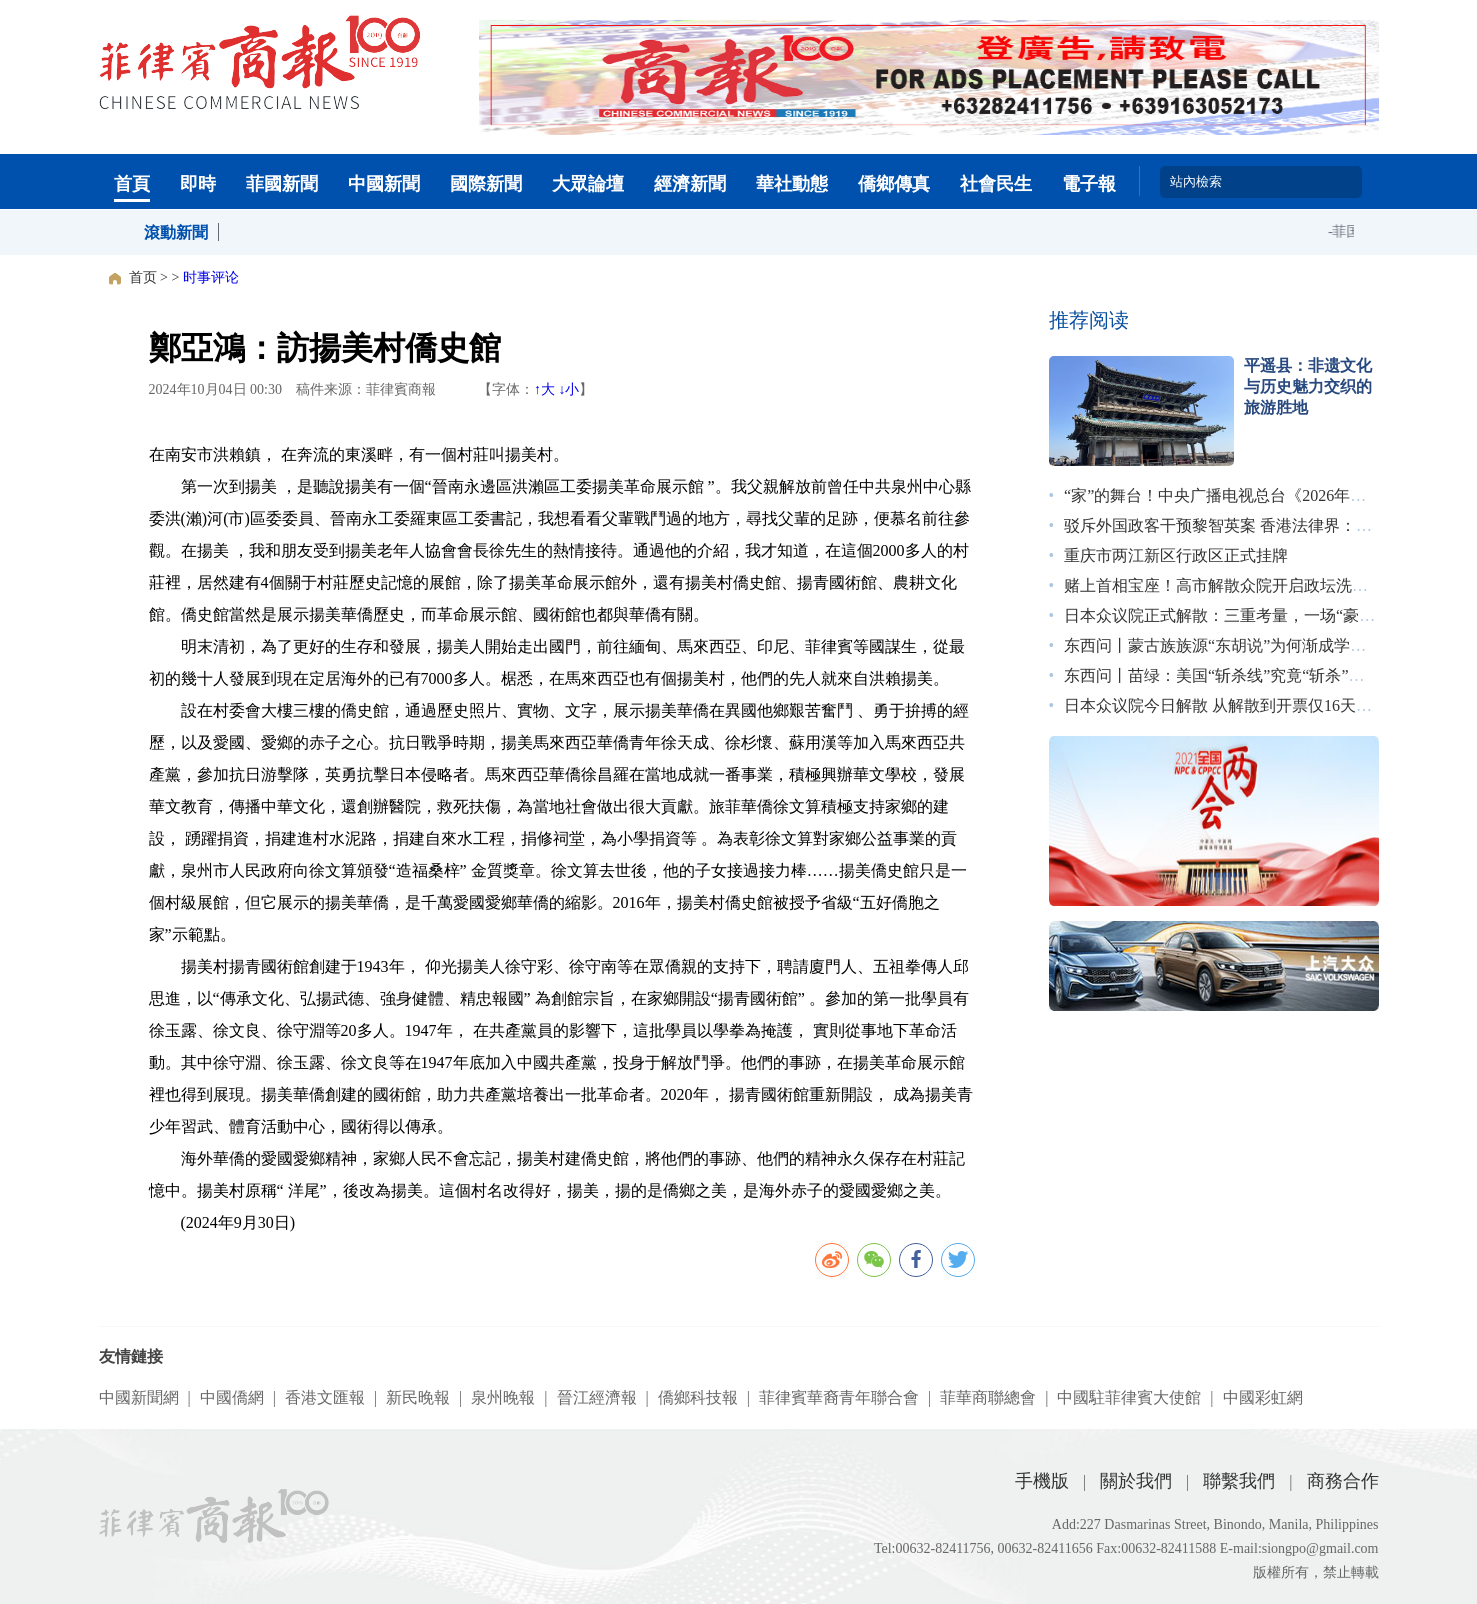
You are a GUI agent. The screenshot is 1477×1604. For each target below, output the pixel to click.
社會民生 (996, 184)
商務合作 (1343, 1481)
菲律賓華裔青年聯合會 (839, 1397)
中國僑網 (232, 1397)
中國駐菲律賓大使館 (1129, 1397)
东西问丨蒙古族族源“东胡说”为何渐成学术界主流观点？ (1263, 645)
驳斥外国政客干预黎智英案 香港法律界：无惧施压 (1242, 525)
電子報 (1089, 184)
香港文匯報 (325, 1397)
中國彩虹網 (1263, 1397)
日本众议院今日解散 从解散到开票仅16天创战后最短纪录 (1266, 705)
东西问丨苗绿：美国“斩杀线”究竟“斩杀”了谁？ (1230, 675)
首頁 (132, 184)
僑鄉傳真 (894, 184)
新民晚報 (418, 1397)
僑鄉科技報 (698, 1397)
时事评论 (211, 277)
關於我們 (1136, 1481)
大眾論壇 (588, 184)
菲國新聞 (282, 184)
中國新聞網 (139, 1397)
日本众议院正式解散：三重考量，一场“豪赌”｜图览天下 (1263, 615)
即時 (198, 184)
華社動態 (792, 184)
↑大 (544, 389)
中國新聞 (384, 184)
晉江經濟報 (597, 1397)
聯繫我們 (1239, 1481)
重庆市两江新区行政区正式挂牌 (1176, 555)
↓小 (568, 389)
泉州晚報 (503, 1397)
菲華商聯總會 (988, 1397)
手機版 (1042, 1481)
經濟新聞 (690, 184)
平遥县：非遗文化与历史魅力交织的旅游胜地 (1308, 386)
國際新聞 (486, 184)
